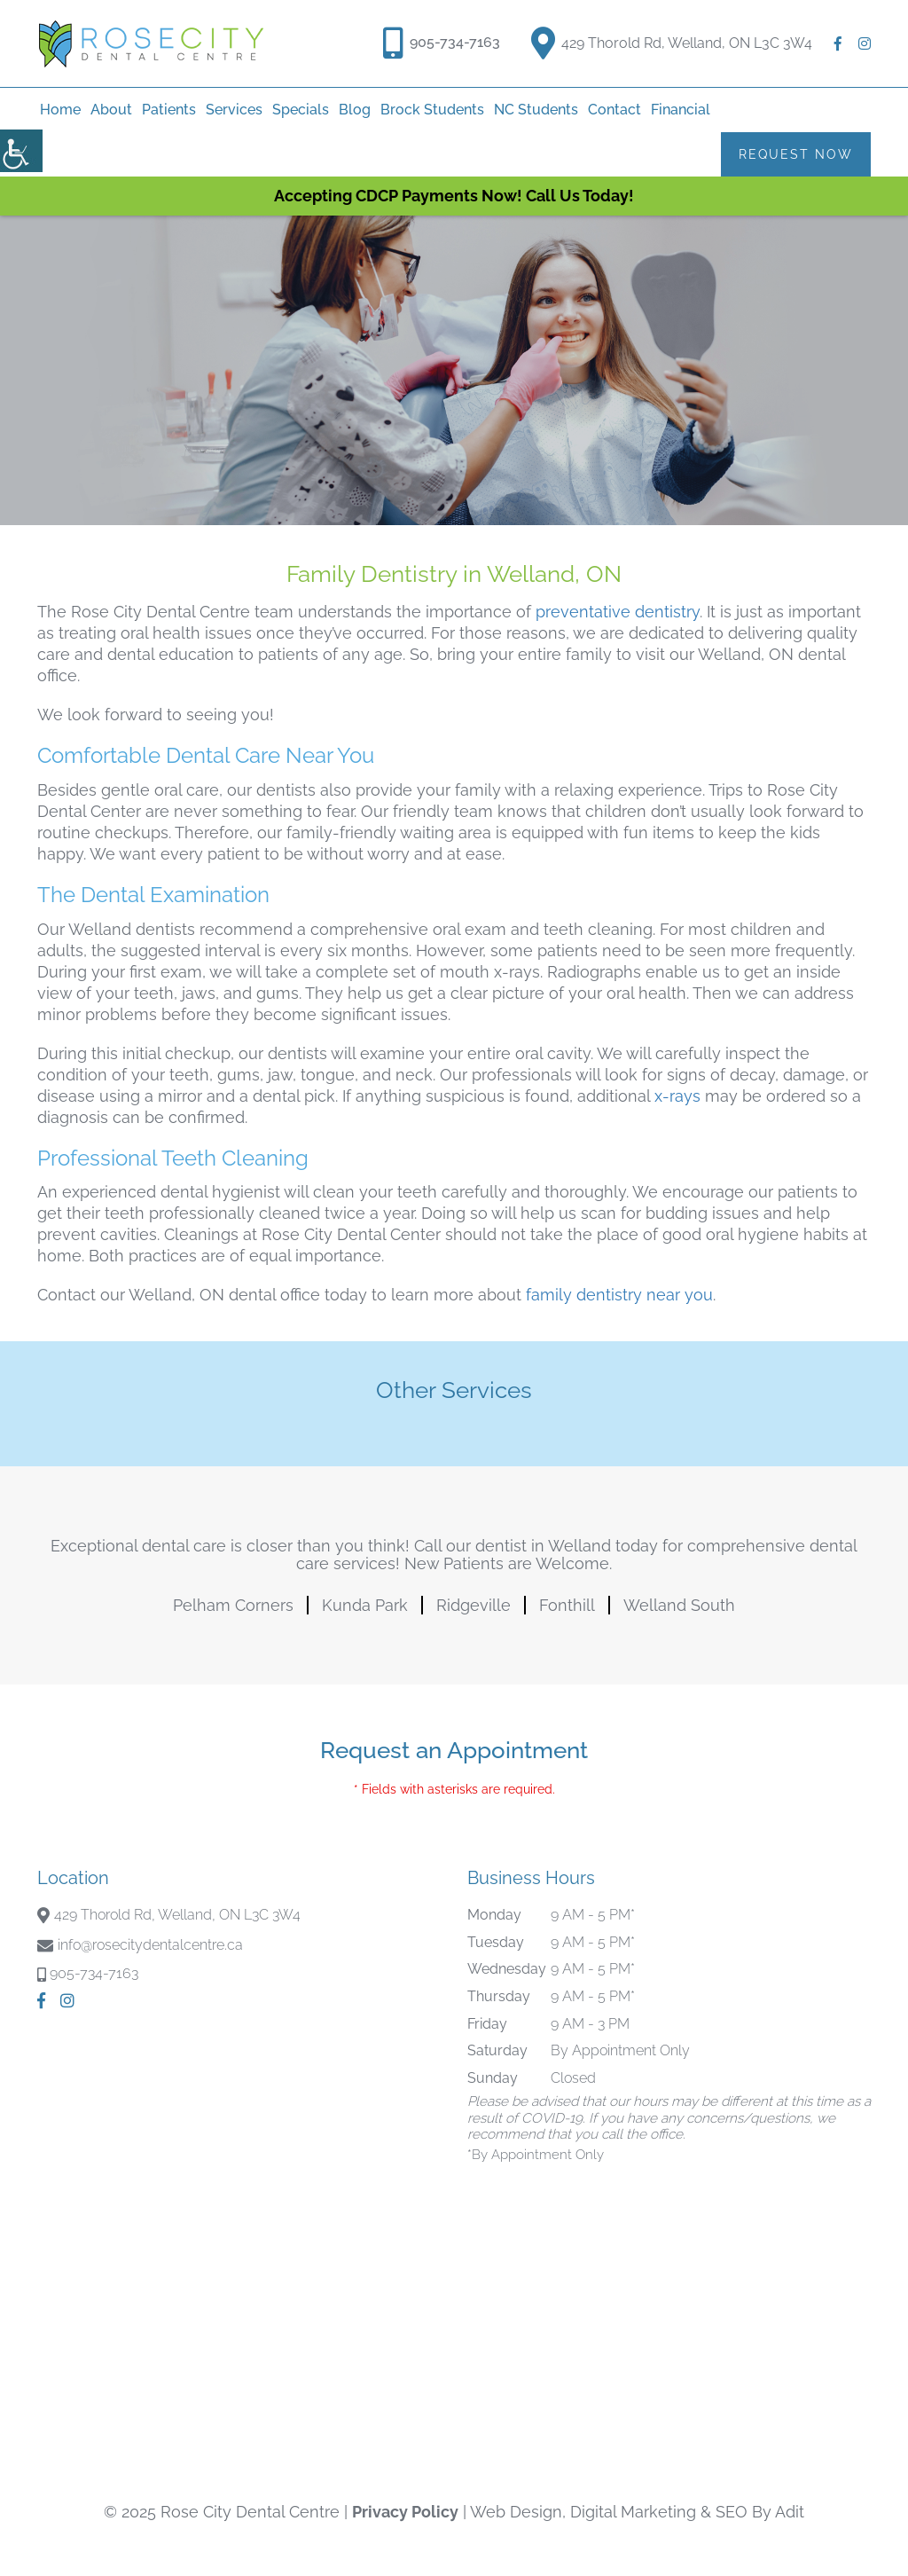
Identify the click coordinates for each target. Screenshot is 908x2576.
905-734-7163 (455, 42)
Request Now (796, 154)
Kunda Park (365, 1605)
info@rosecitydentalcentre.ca (150, 1944)
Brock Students (432, 109)
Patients (169, 109)
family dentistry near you (619, 1294)
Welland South (679, 1605)
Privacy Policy (405, 2511)
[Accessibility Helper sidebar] (21, 151)
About (111, 109)
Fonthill (567, 1605)
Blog (355, 109)
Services (234, 109)
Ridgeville (473, 1605)
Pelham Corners (233, 1605)
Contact (614, 109)
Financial (680, 109)
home (60, 109)
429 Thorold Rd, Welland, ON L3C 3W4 (671, 39)
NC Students (536, 109)
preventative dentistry (618, 611)
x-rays (677, 1096)
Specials (300, 109)
